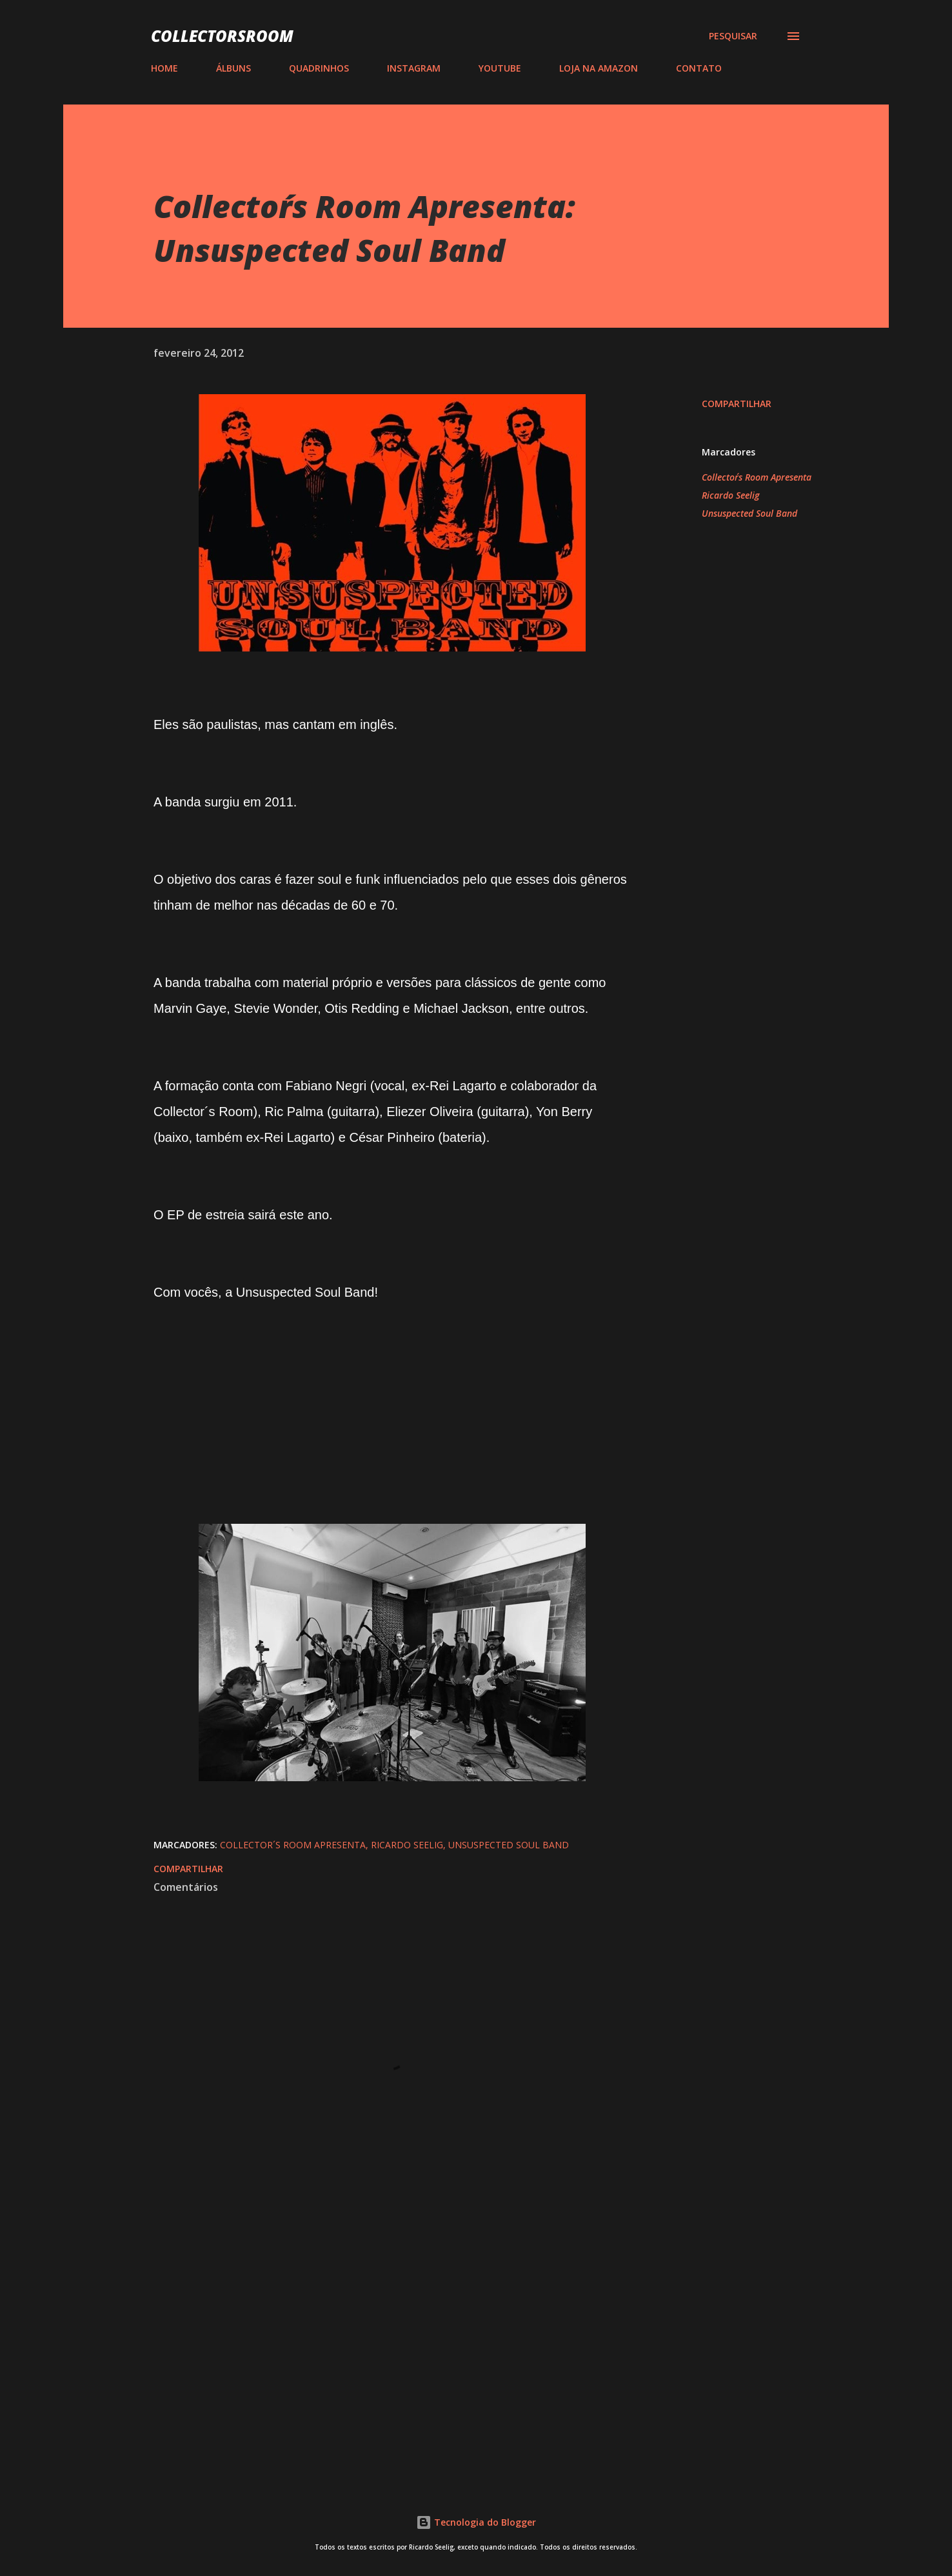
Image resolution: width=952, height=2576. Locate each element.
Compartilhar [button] (736, 403)
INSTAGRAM (414, 68)
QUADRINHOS (319, 68)
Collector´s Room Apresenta (756, 477)
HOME (164, 68)
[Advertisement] (372, 2319)
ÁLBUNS (233, 68)
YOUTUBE (500, 68)
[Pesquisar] (733, 36)
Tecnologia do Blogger (476, 2522)
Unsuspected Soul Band (749, 513)
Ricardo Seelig (730, 495)
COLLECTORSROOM (222, 35)
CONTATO (699, 68)
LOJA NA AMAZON (598, 68)
